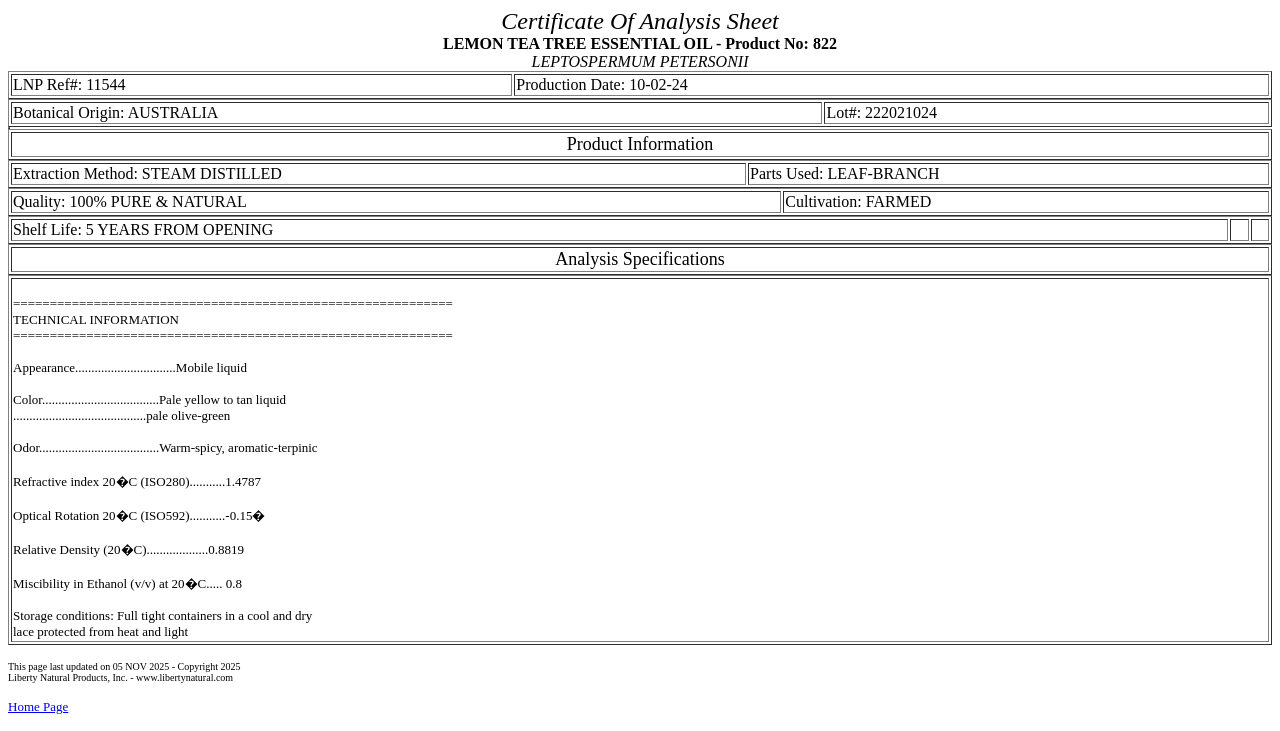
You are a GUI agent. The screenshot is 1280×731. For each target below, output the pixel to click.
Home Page (38, 706)
